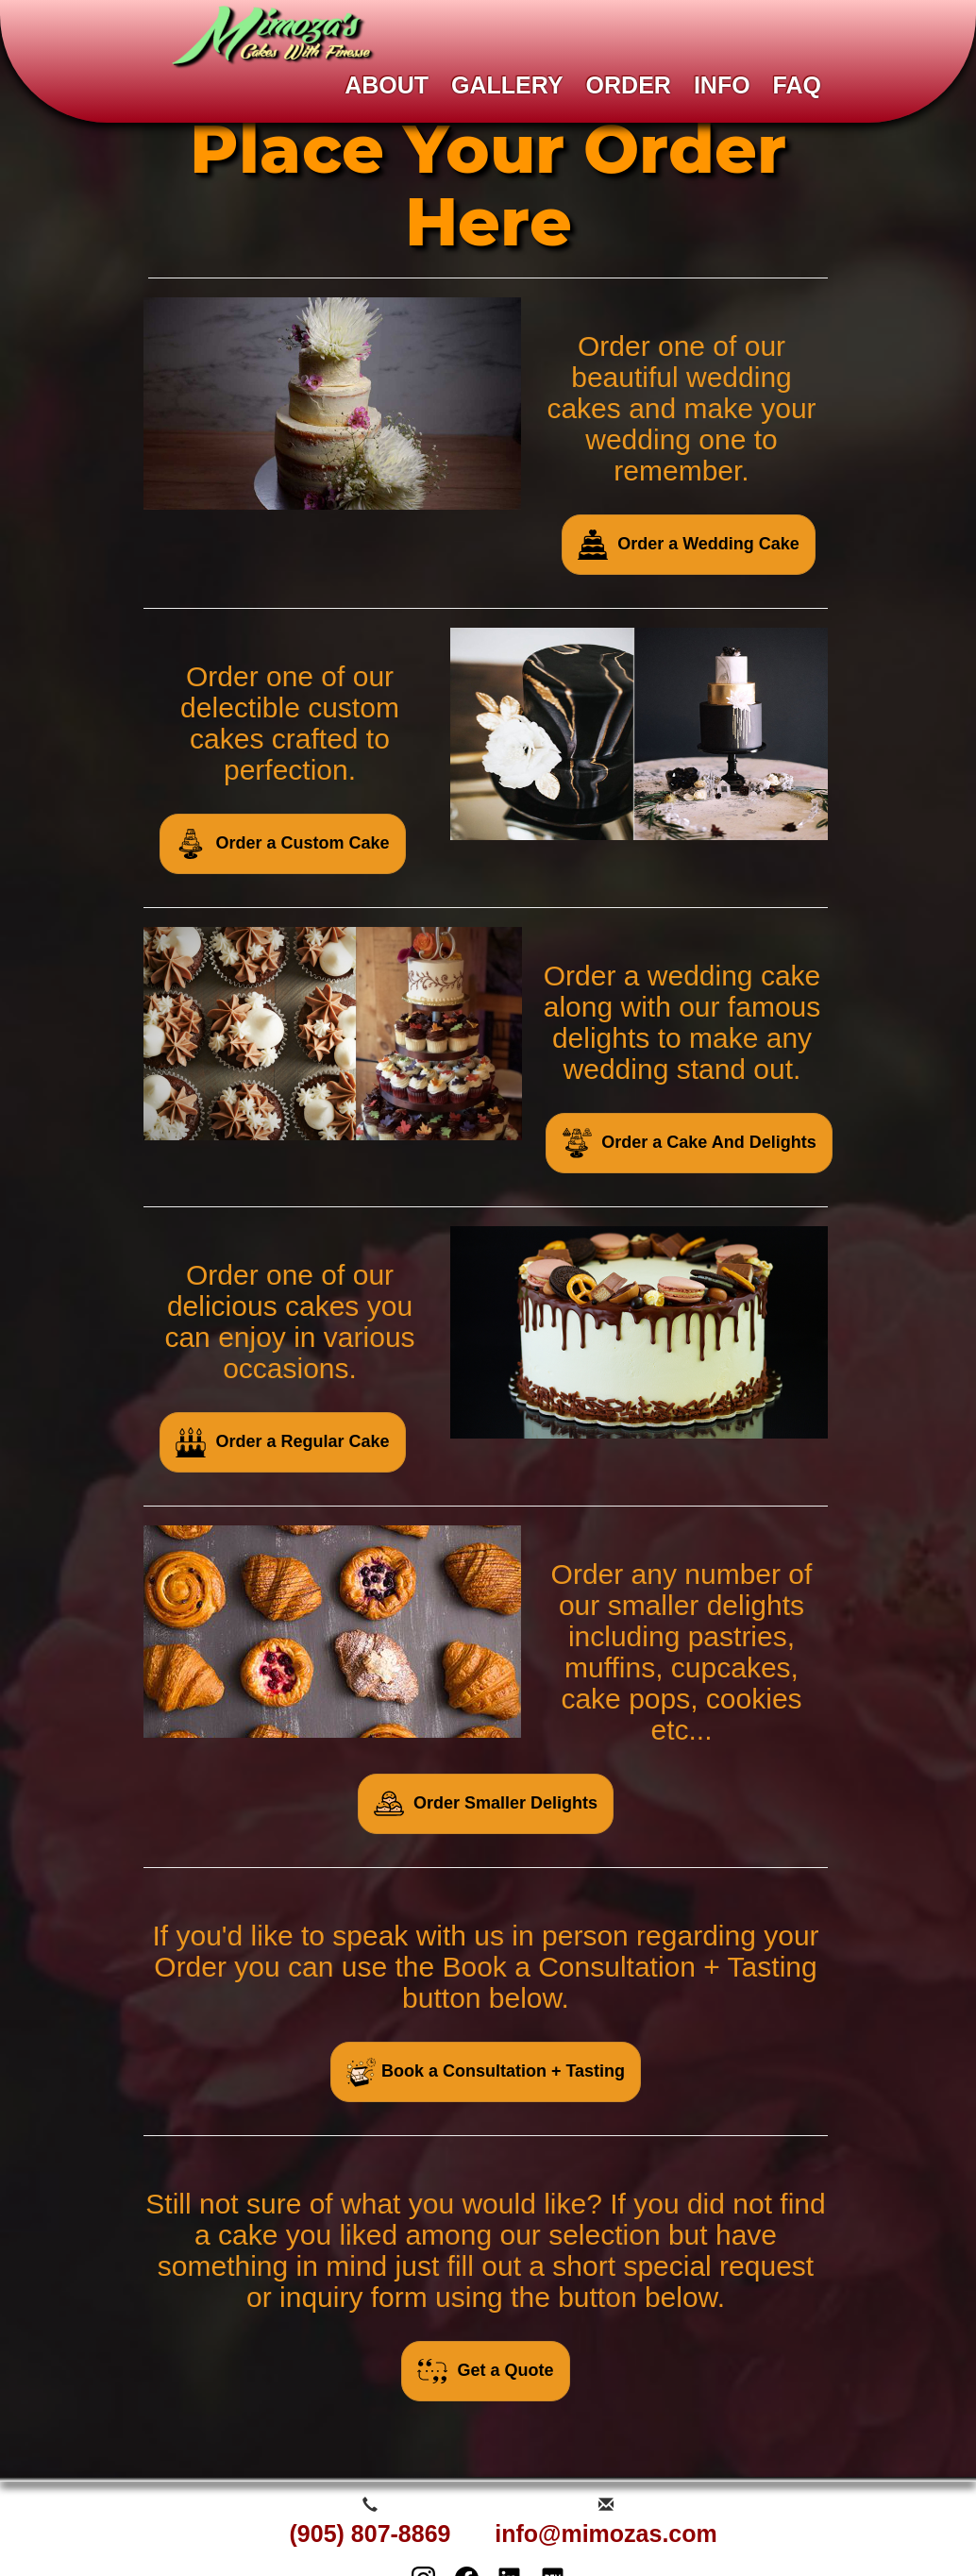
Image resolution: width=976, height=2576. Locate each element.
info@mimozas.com (606, 2533)
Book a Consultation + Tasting (485, 2072)
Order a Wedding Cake (688, 545)
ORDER (628, 85)
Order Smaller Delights (485, 1804)
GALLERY (507, 85)
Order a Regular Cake (282, 1442)
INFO (722, 85)
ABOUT (387, 85)
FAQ (797, 85)
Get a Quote (485, 2371)
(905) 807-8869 (370, 2533)
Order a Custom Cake (282, 844)
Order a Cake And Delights (689, 1143)
